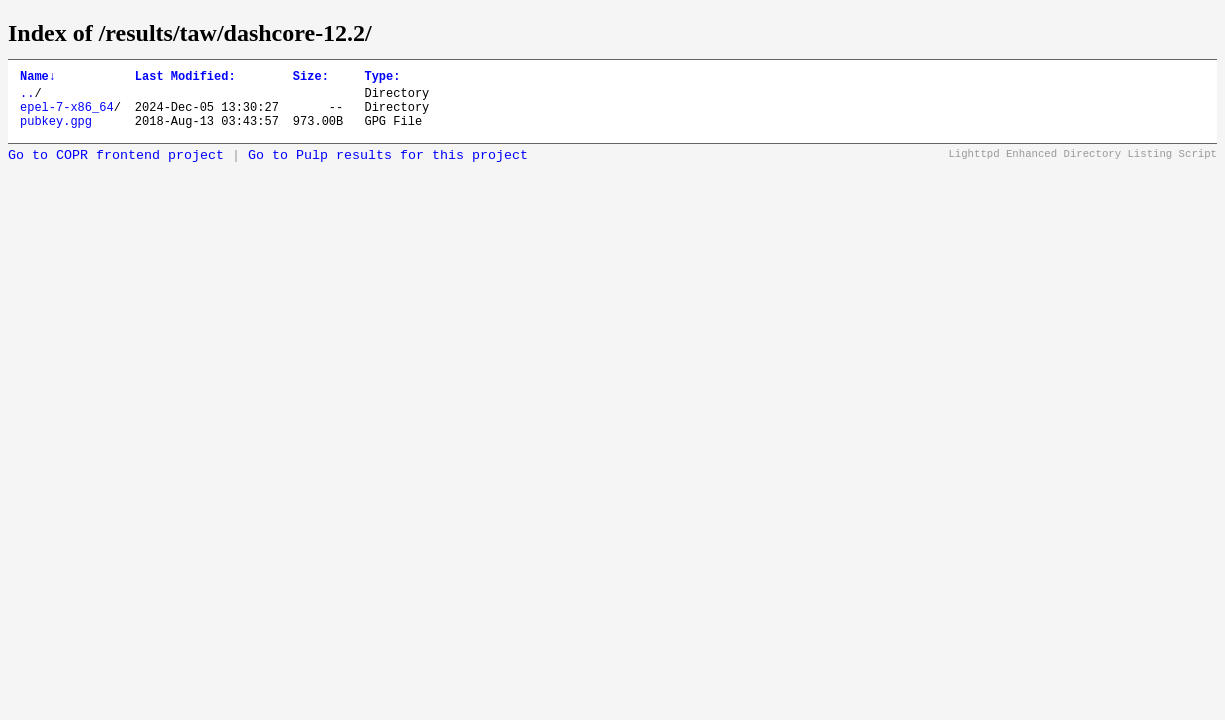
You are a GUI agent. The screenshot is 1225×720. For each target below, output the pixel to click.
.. (27, 98)
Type (382, 78)
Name (38, 78)
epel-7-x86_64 (67, 115)
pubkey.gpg (56, 132)
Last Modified (185, 78)
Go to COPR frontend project (116, 167)
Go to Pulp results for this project (388, 167)
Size (311, 78)
